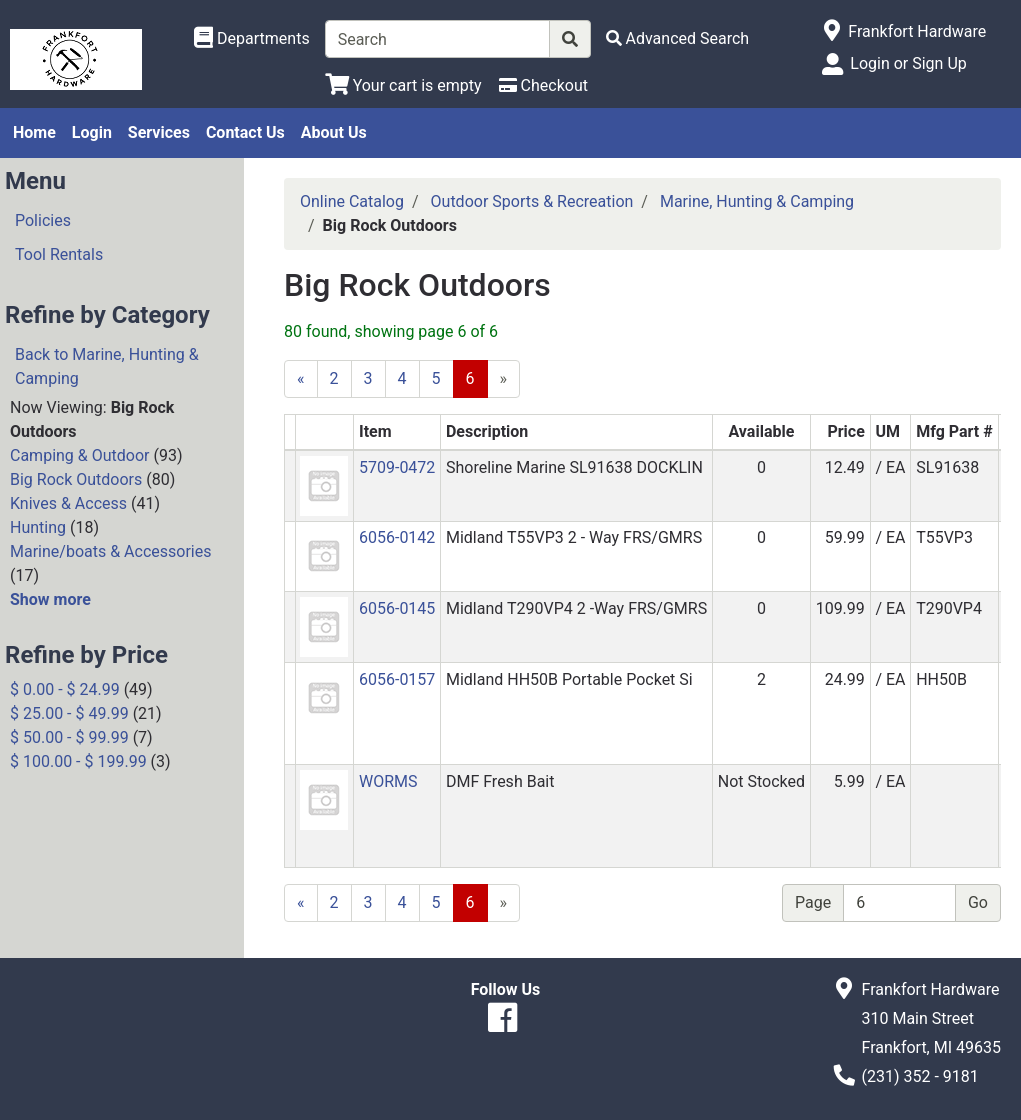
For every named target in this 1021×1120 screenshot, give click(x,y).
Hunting (38, 527)
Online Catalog (352, 201)
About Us (334, 132)
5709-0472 (397, 467)
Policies (43, 220)
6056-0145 (397, 608)
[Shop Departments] (252, 39)
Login (92, 132)
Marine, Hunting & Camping (757, 201)
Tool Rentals (59, 254)
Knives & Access (68, 503)
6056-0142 (397, 537)
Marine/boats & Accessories (110, 551)
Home (34, 132)
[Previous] (301, 379)
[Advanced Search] (678, 38)
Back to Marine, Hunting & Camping (107, 366)
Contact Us (245, 132)
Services (159, 132)
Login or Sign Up (908, 63)
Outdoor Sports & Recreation (532, 201)
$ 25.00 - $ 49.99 (69, 713)
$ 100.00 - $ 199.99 (78, 761)
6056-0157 (397, 679)
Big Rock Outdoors (76, 479)
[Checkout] (543, 85)
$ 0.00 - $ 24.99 (65, 689)
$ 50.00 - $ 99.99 (69, 737)
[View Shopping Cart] (403, 85)
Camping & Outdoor (80, 455)
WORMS (388, 781)
